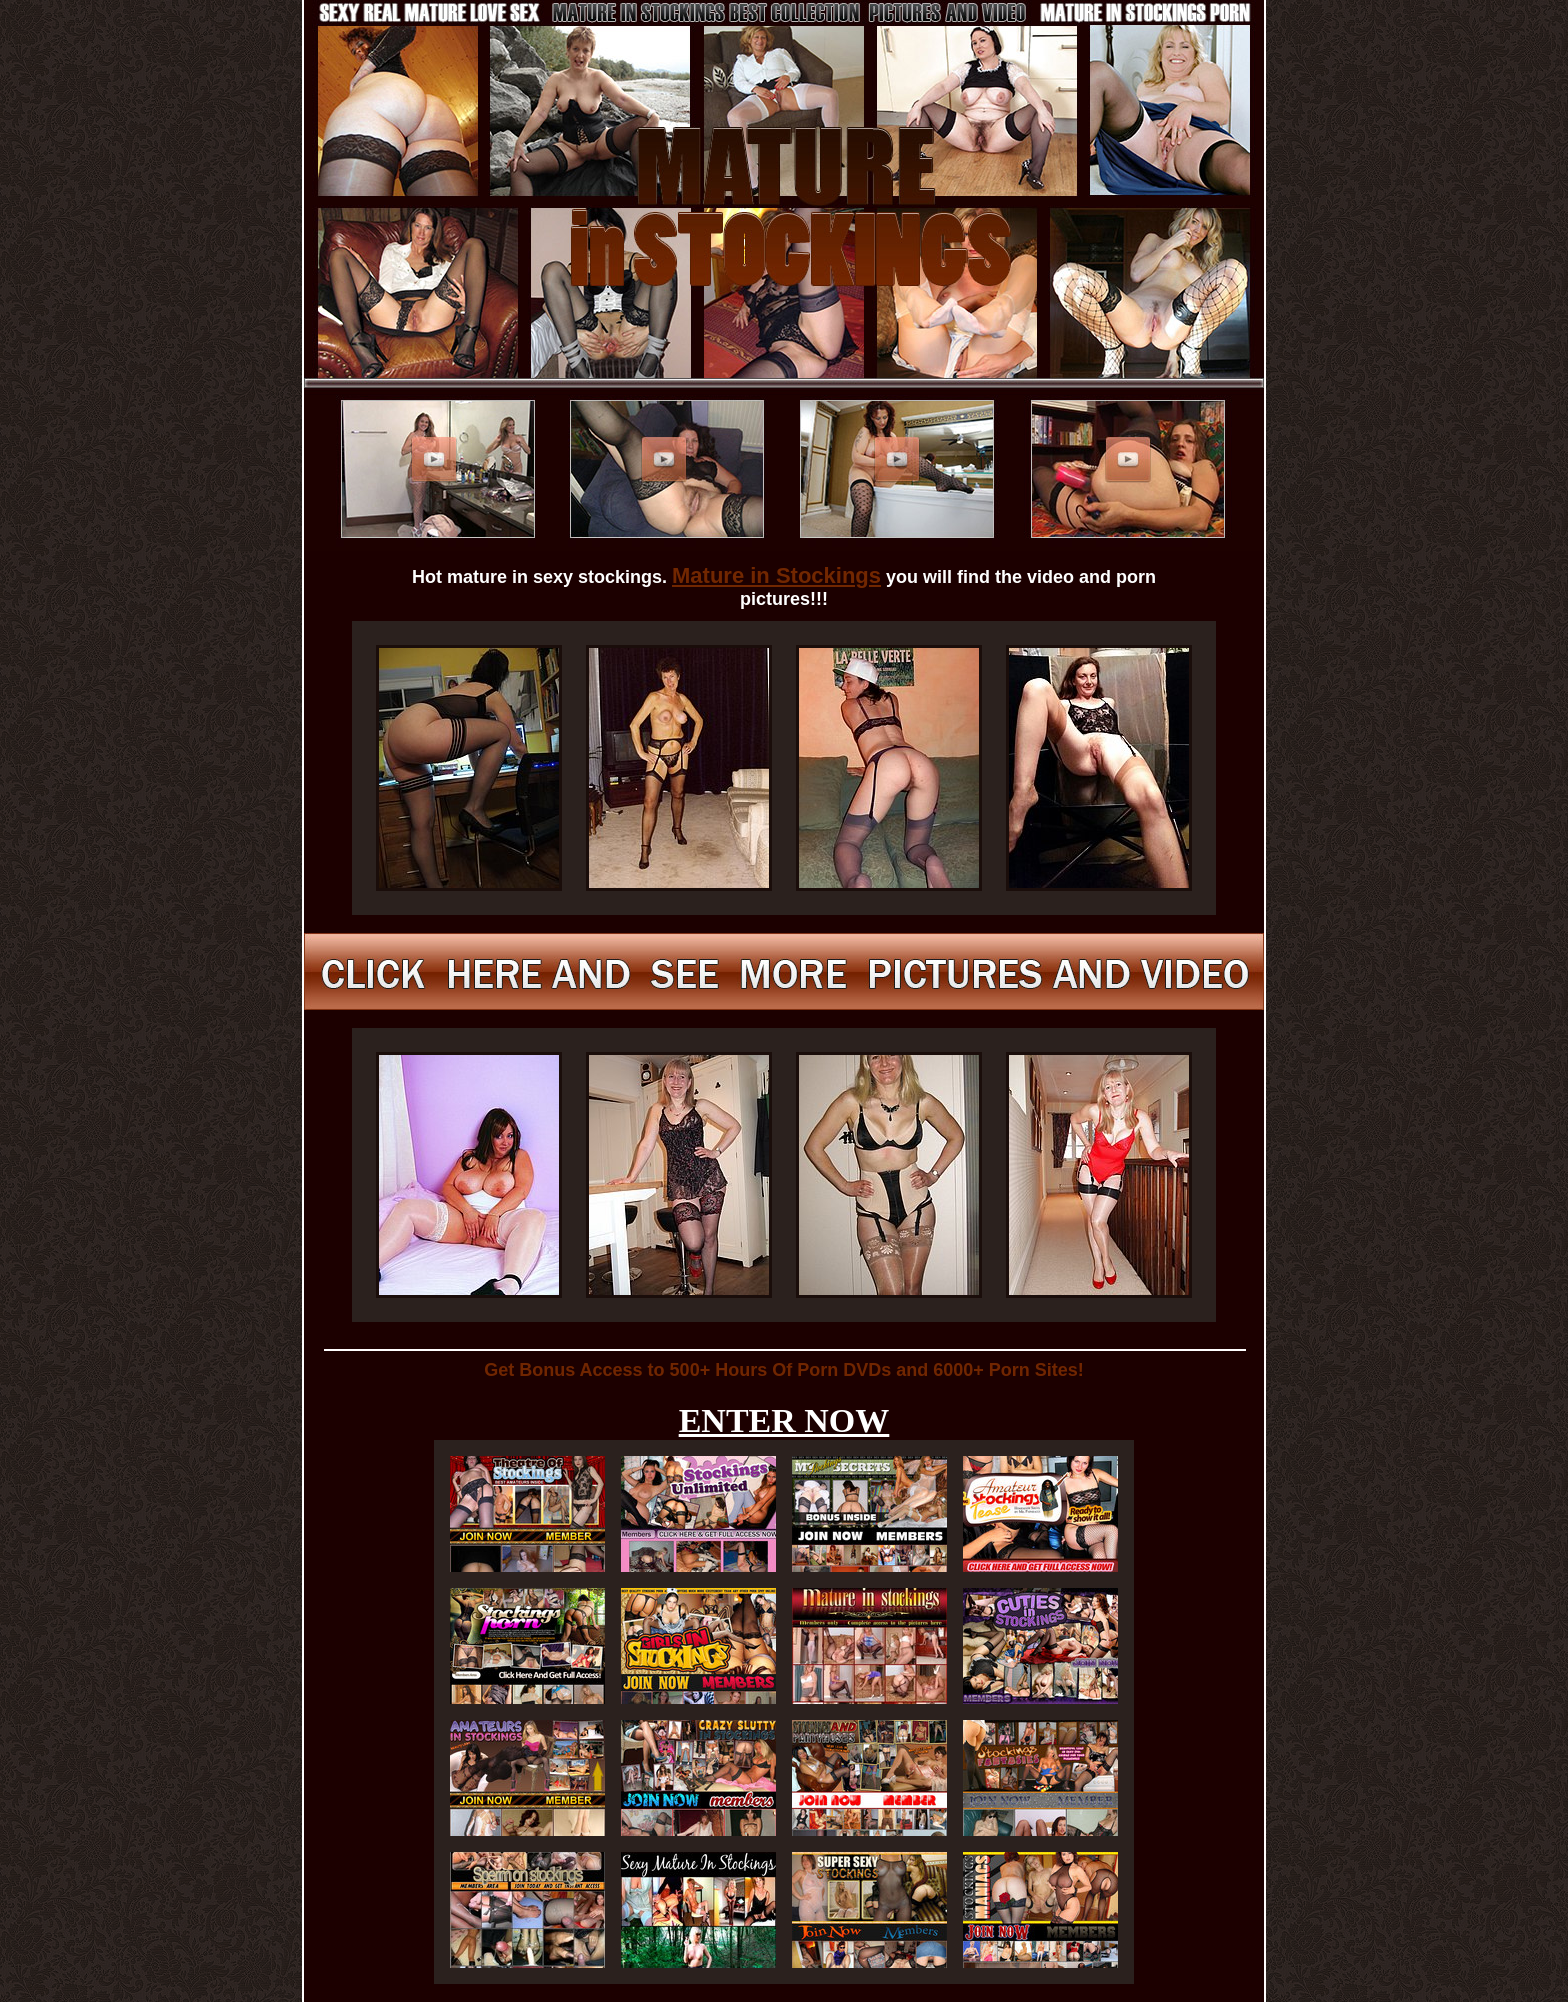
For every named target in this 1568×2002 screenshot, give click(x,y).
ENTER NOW (784, 1420)
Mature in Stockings (776, 575)
